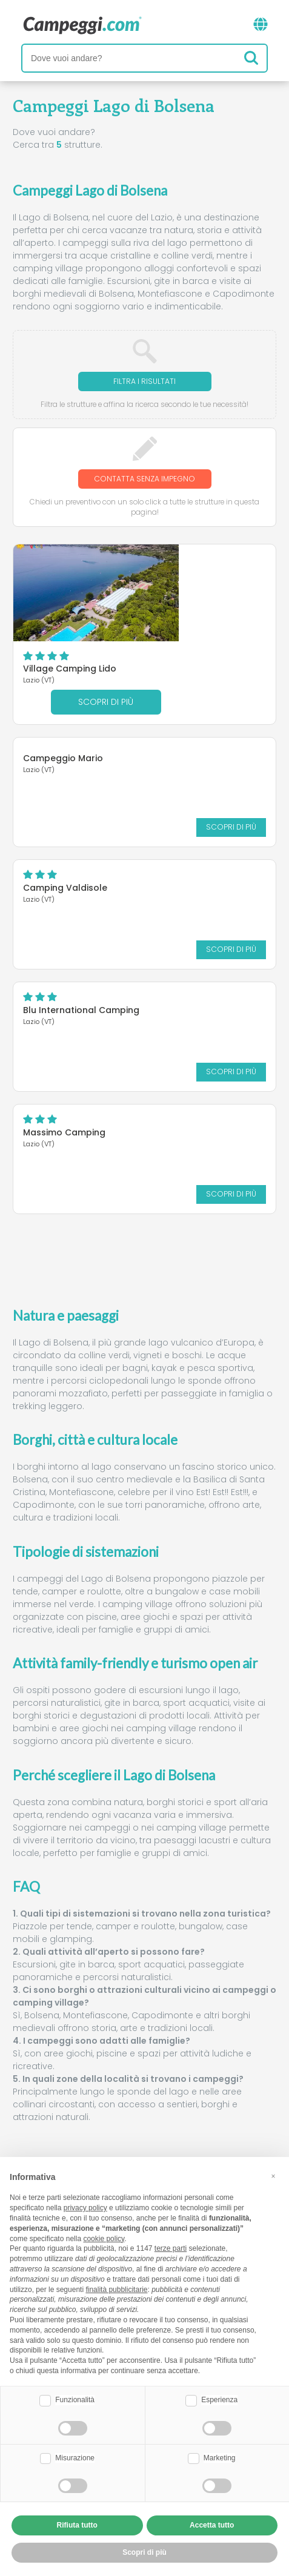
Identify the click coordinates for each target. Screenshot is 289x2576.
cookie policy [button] (103, 2238)
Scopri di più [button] (144, 2552)
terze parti (170, 2248)
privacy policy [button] (85, 2208)
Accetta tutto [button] (212, 2525)
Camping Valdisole (65, 804)
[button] (273, 2176)
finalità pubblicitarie (116, 2289)
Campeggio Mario (63, 675)
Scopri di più (210, 619)
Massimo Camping (64, 1049)
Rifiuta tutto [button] (77, 2525)
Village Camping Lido (174, 572)
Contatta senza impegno (144, 479)
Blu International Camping (81, 926)
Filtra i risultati (144, 381)
